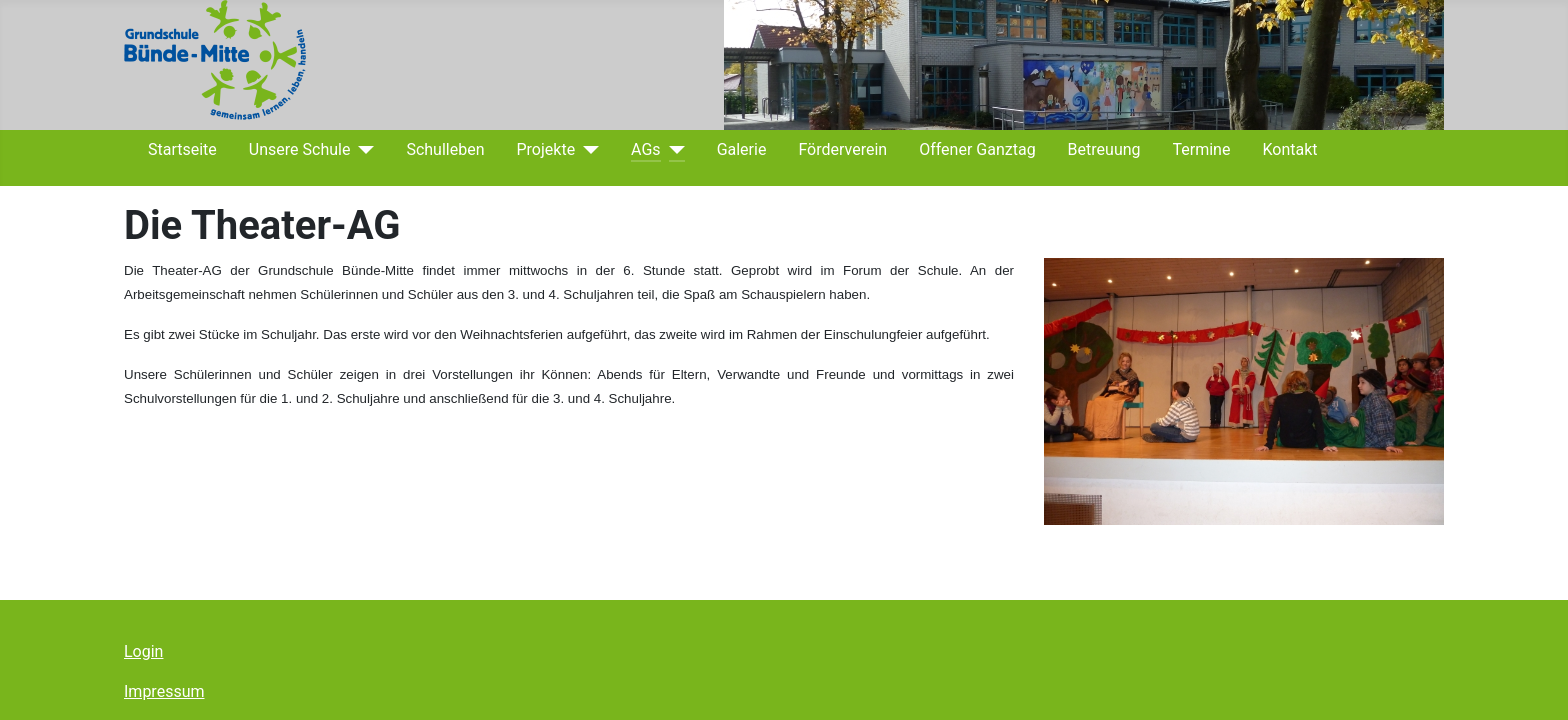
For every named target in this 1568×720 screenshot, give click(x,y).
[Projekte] (587, 150)
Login (143, 651)
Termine (1202, 149)
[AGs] (673, 150)
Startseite (182, 149)
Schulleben (445, 149)
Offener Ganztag (977, 149)
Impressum (164, 691)
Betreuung (1104, 149)
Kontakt (1289, 149)
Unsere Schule (300, 149)
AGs (646, 149)
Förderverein (842, 149)
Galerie (742, 149)
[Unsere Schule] (362, 150)
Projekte (545, 149)
